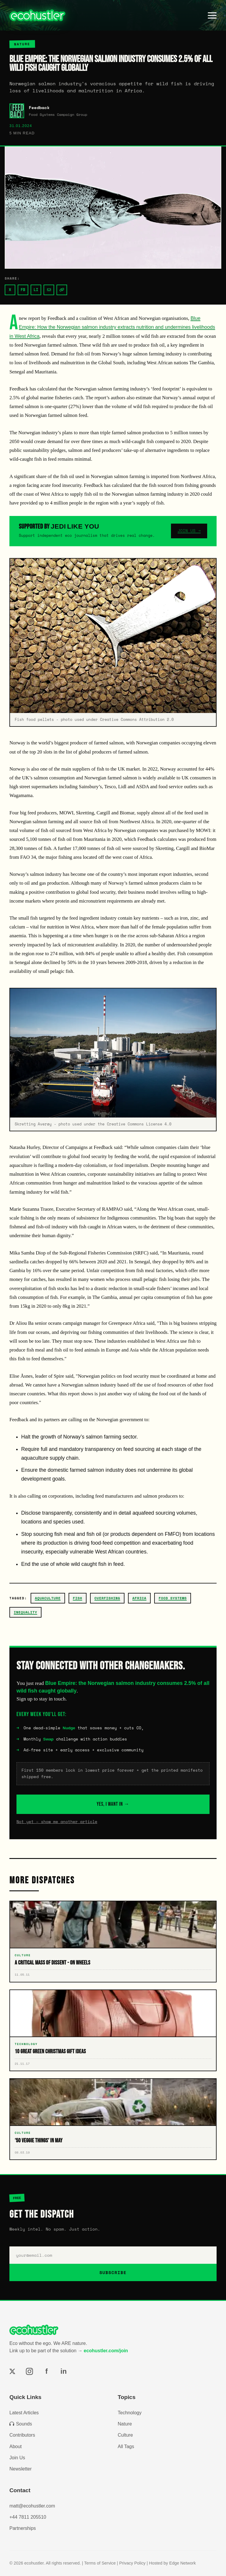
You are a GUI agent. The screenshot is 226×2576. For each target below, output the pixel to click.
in (63, 2371)
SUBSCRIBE (113, 2272)
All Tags (126, 2446)
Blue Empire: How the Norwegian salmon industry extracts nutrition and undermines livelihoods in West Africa (112, 327)
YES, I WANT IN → (113, 1804)
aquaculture (48, 1598)
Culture (125, 2435)
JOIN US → (189, 531)
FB (23, 290)
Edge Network (182, 2563)
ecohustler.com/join (106, 2350)
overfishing (107, 1598)
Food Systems (173, 1598)
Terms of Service (100, 2563)
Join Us (17, 2457)
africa (139, 1598)
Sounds (20, 2423)
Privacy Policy (132, 2563)
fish (77, 1598)
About (15, 2446)
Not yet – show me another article (56, 1822)
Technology (130, 2412)
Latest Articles (24, 2412)
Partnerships (22, 2528)
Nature (125, 2423)
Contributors (22, 2435)
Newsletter (20, 2468)
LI (36, 290)
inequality (25, 1612)
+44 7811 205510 (27, 2517)
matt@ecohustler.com (32, 2505)
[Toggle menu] (212, 15)
